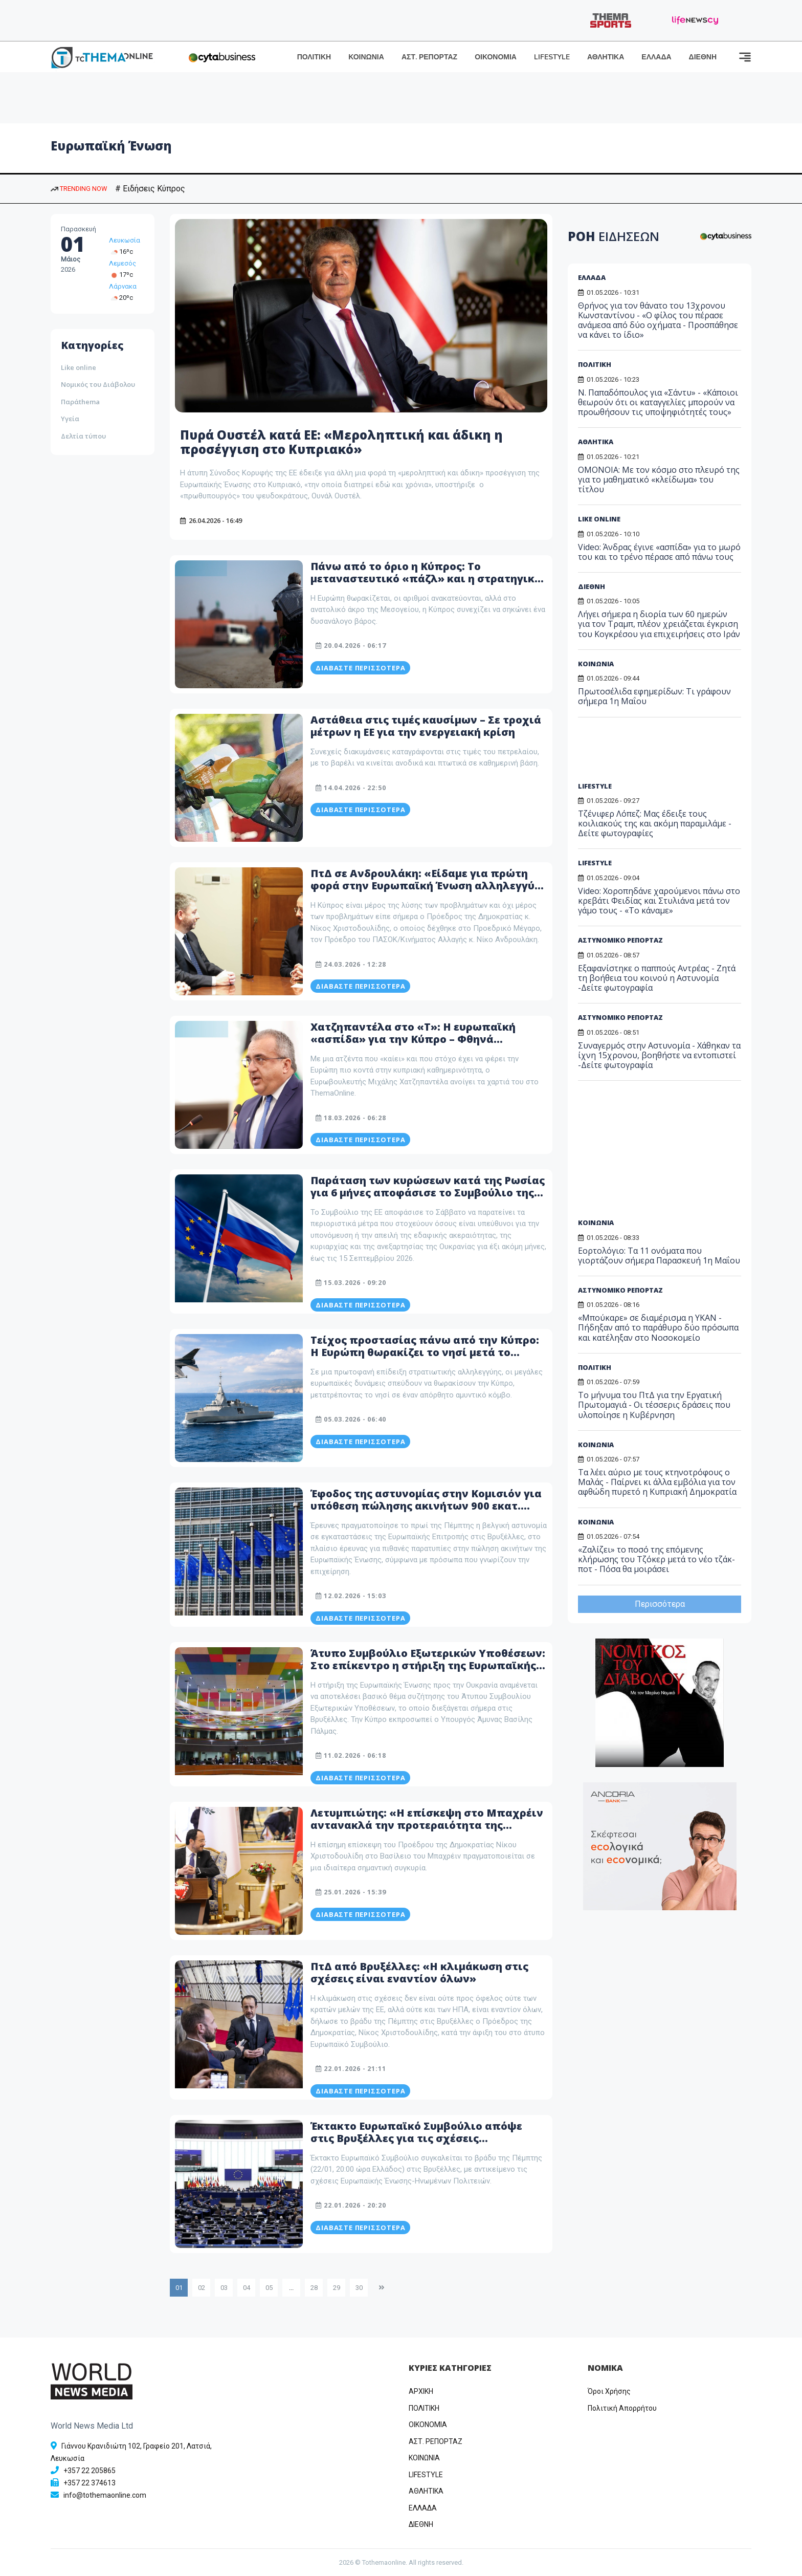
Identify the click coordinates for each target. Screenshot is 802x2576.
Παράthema (80, 401)
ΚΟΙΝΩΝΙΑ (366, 57)
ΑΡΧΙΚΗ (421, 2391)
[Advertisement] (656, 753)
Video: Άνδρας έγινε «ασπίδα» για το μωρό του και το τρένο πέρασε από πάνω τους (659, 551)
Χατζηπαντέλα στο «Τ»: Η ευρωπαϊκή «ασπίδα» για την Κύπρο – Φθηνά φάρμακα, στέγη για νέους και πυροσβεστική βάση (413, 1045)
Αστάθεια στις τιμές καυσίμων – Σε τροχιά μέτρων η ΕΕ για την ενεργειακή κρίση (425, 726)
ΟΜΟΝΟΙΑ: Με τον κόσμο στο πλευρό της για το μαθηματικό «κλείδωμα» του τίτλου (659, 479)
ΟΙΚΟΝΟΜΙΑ (496, 57)
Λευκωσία (124, 240)
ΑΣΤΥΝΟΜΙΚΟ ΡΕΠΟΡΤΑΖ (620, 940)
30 (359, 2287)
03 (224, 2287)
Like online (78, 367)
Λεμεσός (122, 263)
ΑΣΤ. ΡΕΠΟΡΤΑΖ (429, 57)
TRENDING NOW (79, 188)
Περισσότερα (660, 1604)
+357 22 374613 (89, 2483)
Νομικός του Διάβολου (98, 384)
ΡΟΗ (613, 236)
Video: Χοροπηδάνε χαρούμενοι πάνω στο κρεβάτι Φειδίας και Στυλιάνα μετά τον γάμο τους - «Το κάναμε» (659, 900)
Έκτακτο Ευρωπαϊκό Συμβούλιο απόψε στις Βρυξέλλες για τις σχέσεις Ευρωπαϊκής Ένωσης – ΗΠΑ (416, 2138)
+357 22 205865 (89, 2470)
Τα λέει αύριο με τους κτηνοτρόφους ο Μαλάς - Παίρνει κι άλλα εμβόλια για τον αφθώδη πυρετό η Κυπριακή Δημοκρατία (657, 1482)
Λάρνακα (123, 286)
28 (314, 2287)
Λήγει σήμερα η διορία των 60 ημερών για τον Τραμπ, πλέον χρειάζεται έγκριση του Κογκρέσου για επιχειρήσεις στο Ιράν (659, 623)
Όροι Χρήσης (609, 2391)
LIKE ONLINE (599, 518)
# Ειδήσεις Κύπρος (150, 188)
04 (246, 2287)
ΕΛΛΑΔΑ (656, 57)
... (291, 2287)
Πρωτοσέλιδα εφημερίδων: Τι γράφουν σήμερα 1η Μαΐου (654, 696)
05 (269, 2287)
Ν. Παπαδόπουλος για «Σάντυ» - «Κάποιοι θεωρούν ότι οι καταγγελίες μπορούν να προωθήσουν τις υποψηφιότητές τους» (658, 402)
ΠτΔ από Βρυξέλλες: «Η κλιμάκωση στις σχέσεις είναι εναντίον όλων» (419, 1972)
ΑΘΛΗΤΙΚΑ (605, 57)
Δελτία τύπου (83, 436)
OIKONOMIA (428, 2424)
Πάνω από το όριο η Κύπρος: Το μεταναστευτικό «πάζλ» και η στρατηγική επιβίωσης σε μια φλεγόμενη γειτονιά (425, 578)
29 (336, 2287)
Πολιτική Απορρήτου (622, 2408)
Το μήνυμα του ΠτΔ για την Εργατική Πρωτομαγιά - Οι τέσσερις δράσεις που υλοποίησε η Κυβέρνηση (654, 1404)
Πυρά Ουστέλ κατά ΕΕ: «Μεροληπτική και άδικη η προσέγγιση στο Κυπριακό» (341, 442)
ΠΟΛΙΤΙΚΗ (314, 57)
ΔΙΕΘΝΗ (703, 57)
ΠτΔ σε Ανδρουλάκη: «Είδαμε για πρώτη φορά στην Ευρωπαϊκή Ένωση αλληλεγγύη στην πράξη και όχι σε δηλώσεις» (425, 885)
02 (201, 2287)
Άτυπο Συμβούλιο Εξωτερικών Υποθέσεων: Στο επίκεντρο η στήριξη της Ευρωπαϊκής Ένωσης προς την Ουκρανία (427, 1665)
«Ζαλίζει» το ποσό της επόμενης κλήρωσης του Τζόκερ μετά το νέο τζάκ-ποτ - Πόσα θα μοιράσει (656, 1559)
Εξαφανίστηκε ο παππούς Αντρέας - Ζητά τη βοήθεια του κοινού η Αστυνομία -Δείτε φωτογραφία (657, 978)
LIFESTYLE (552, 57)
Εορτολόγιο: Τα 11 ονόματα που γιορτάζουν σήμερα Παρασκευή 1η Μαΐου (659, 1255)
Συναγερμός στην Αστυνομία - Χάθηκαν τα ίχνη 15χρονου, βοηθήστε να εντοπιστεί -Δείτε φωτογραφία (659, 1055)
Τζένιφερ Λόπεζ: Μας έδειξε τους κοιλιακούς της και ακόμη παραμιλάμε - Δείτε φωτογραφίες (654, 823)
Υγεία (70, 418)
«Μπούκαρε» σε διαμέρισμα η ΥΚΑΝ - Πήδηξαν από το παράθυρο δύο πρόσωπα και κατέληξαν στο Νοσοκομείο (658, 1327)
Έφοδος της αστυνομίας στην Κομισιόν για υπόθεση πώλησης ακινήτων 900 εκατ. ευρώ (426, 1506)
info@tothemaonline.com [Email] (104, 2495)
